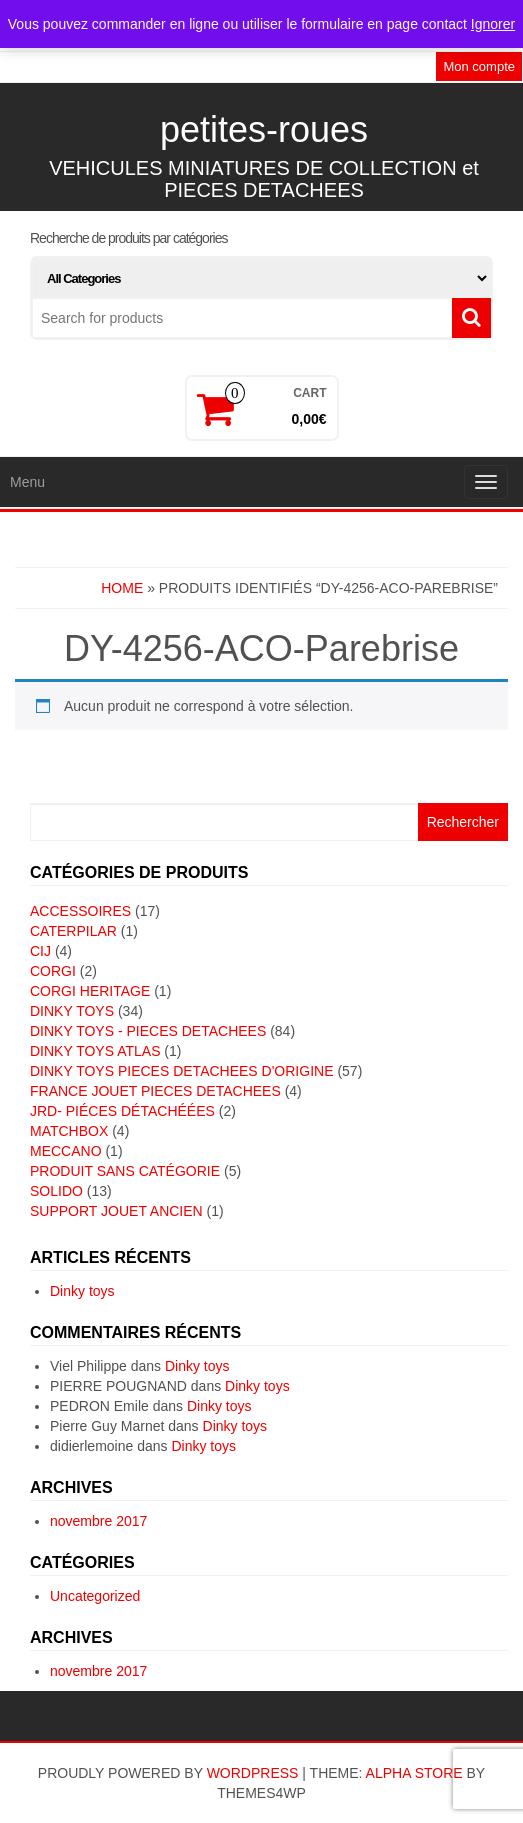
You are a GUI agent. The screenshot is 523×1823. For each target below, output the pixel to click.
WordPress (253, 1773)
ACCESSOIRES (80, 911)
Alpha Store (414, 1773)
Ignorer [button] (493, 24)
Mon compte (479, 66)
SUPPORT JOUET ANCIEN (116, 1211)
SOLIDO (56, 1191)
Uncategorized (95, 1596)
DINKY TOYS (72, 1011)
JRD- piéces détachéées (122, 1111)
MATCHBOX (69, 1131)
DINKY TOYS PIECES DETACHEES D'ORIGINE (182, 1071)
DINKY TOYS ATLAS (95, 1051)
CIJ (40, 951)
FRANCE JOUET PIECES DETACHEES (155, 1091)
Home (122, 588)
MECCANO (66, 1151)
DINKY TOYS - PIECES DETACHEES (148, 1031)
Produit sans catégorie (125, 1171)
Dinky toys (82, 1291)
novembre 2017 (98, 1521)
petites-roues (264, 129)
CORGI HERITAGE (90, 991)
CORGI (53, 971)
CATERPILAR (73, 931)
